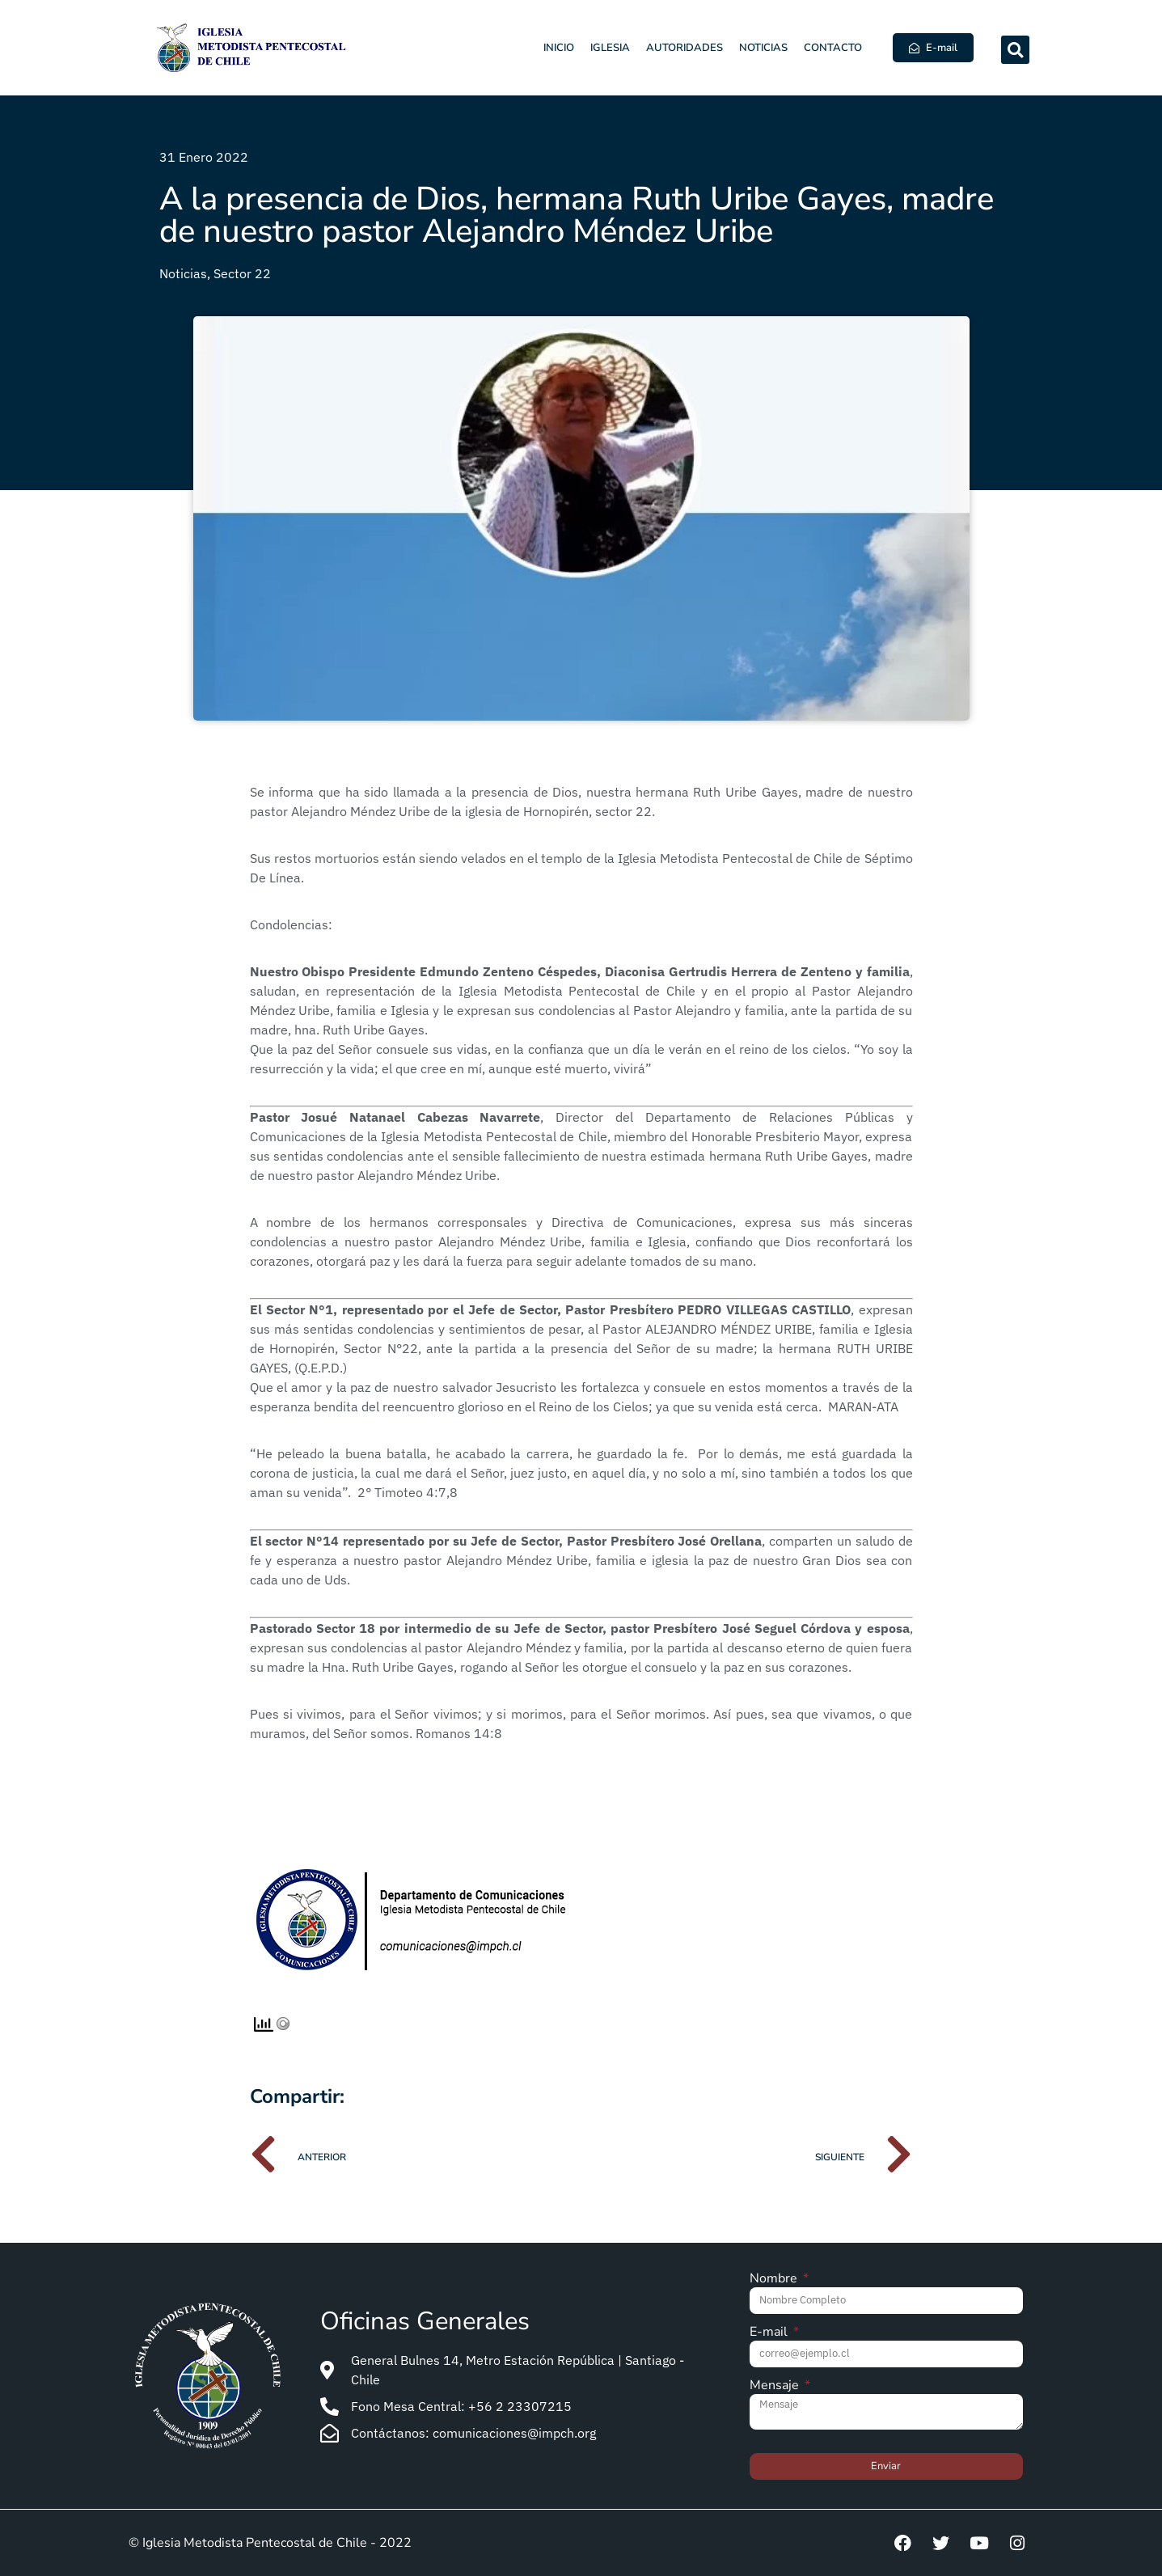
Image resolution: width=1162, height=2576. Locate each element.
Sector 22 (242, 273)
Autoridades (684, 47)
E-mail (770, 2333)
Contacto (833, 47)
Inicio (558, 47)
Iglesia (610, 47)
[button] (1015, 50)
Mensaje (776, 2386)
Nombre (775, 2279)
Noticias (763, 47)
